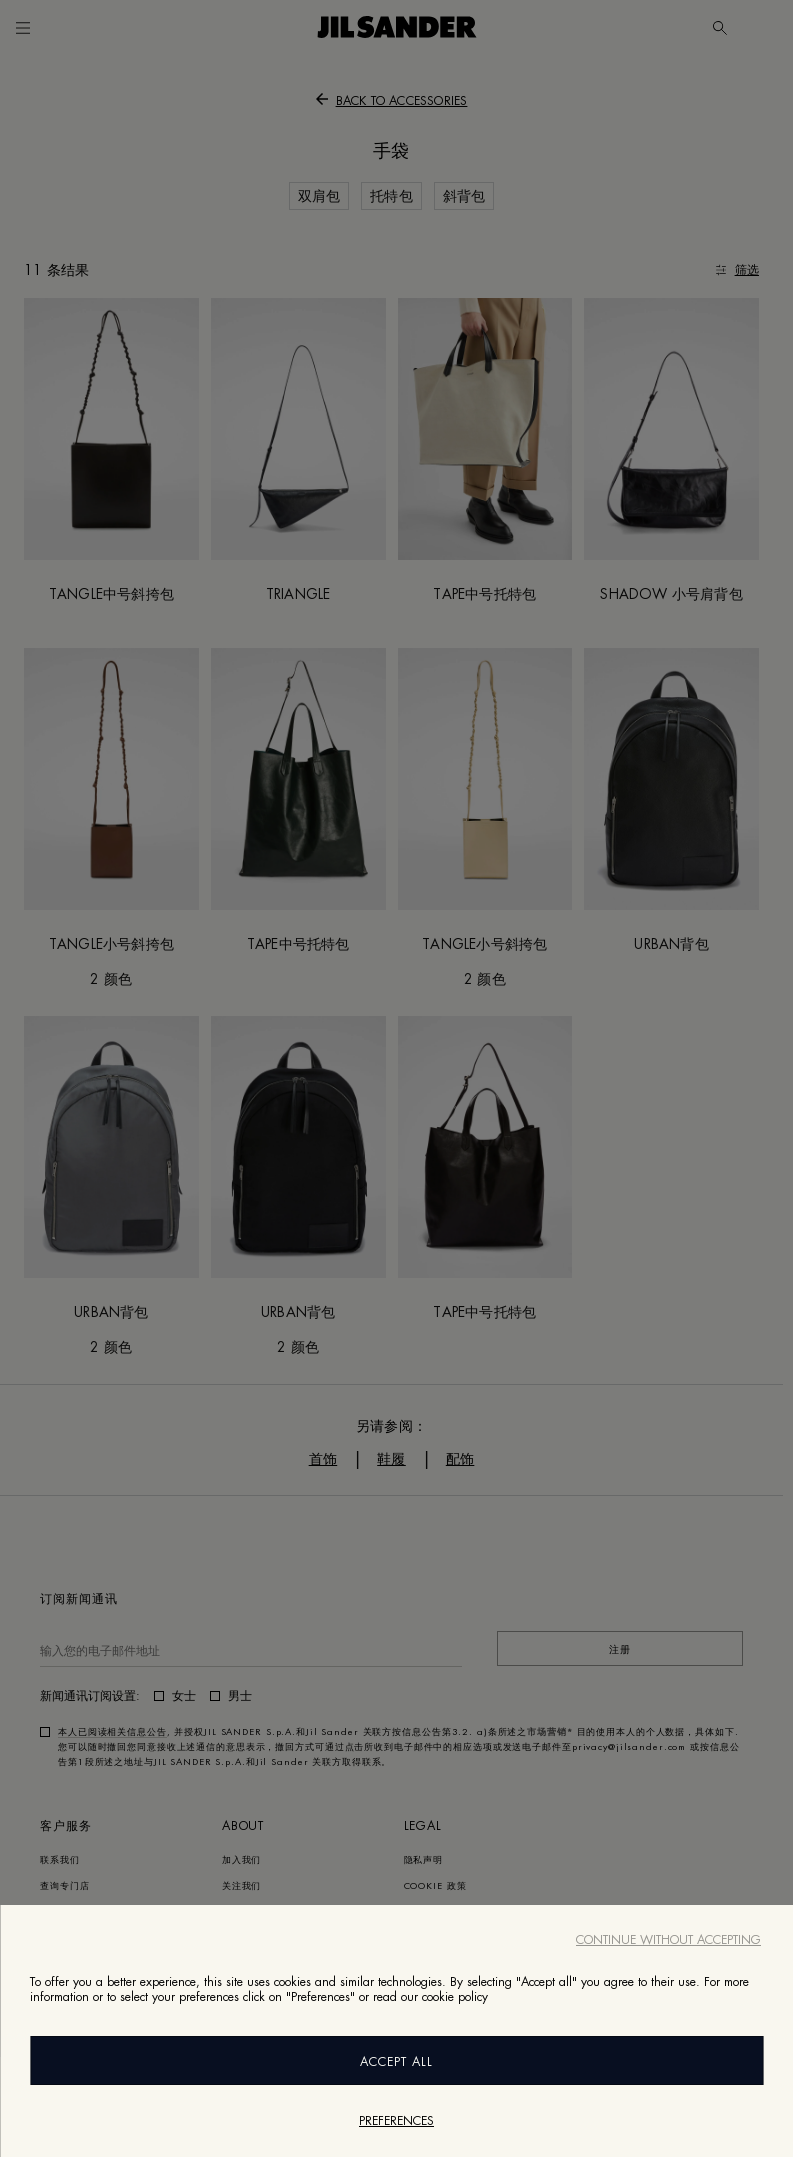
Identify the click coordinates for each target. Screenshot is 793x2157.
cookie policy (455, 1997)
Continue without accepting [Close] (668, 1940)
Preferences (396, 2121)
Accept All (396, 2062)
